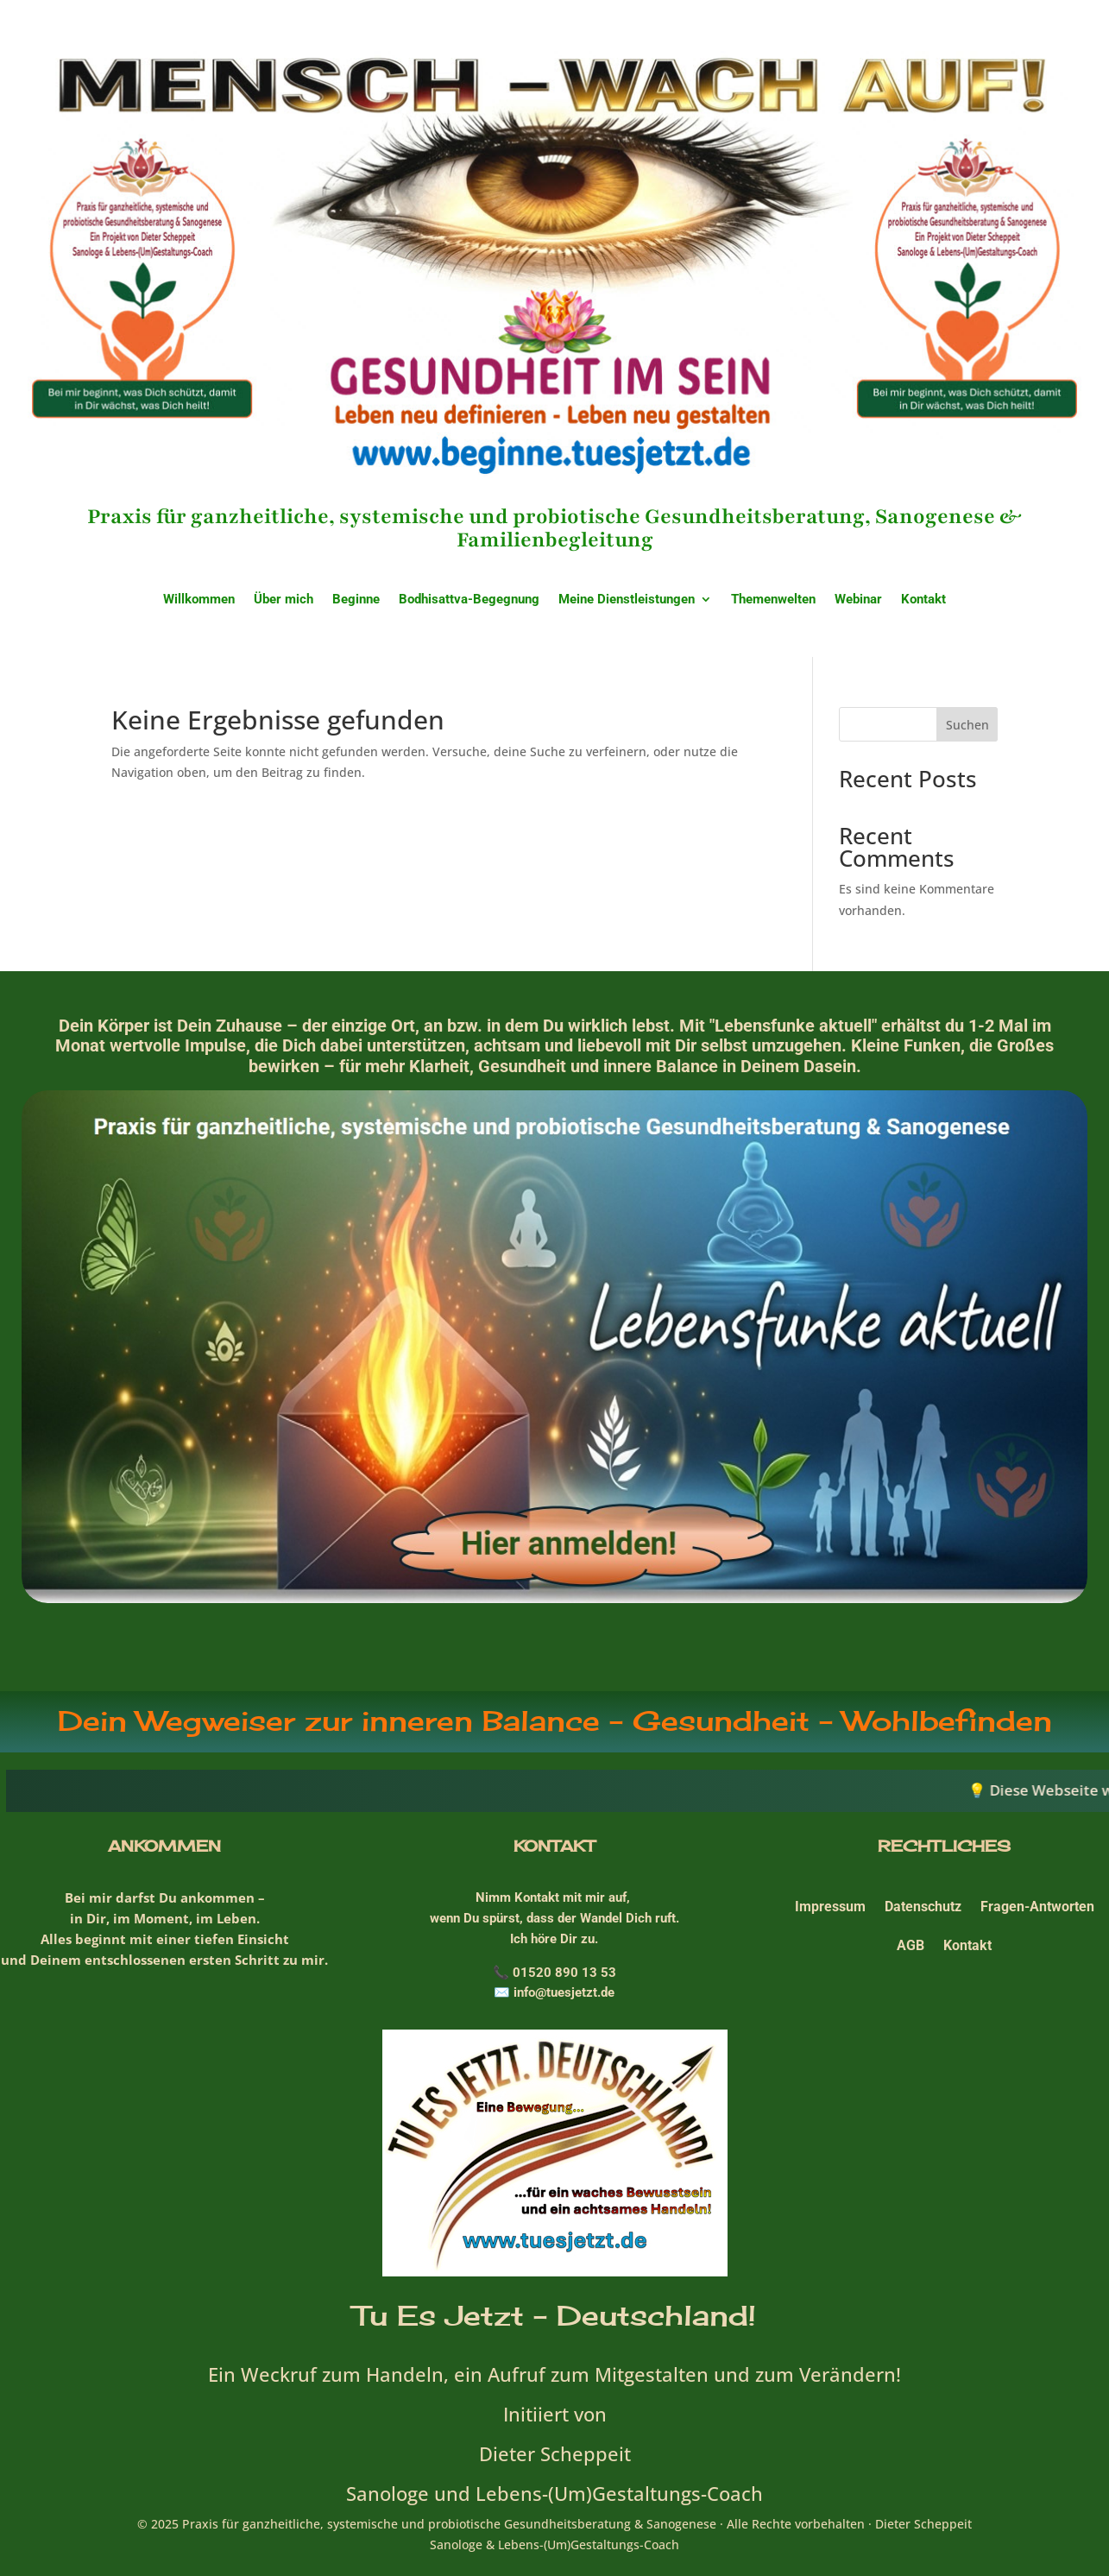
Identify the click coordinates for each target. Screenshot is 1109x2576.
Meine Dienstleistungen (626, 600)
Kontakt (923, 600)
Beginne (356, 600)
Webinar (858, 600)
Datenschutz (923, 1906)
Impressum (830, 1906)
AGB (910, 1945)
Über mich (283, 600)
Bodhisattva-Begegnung (469, 600)
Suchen (967, 725)
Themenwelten (773, 600)
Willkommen (199, 600)
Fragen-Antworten (1037, 1906)
